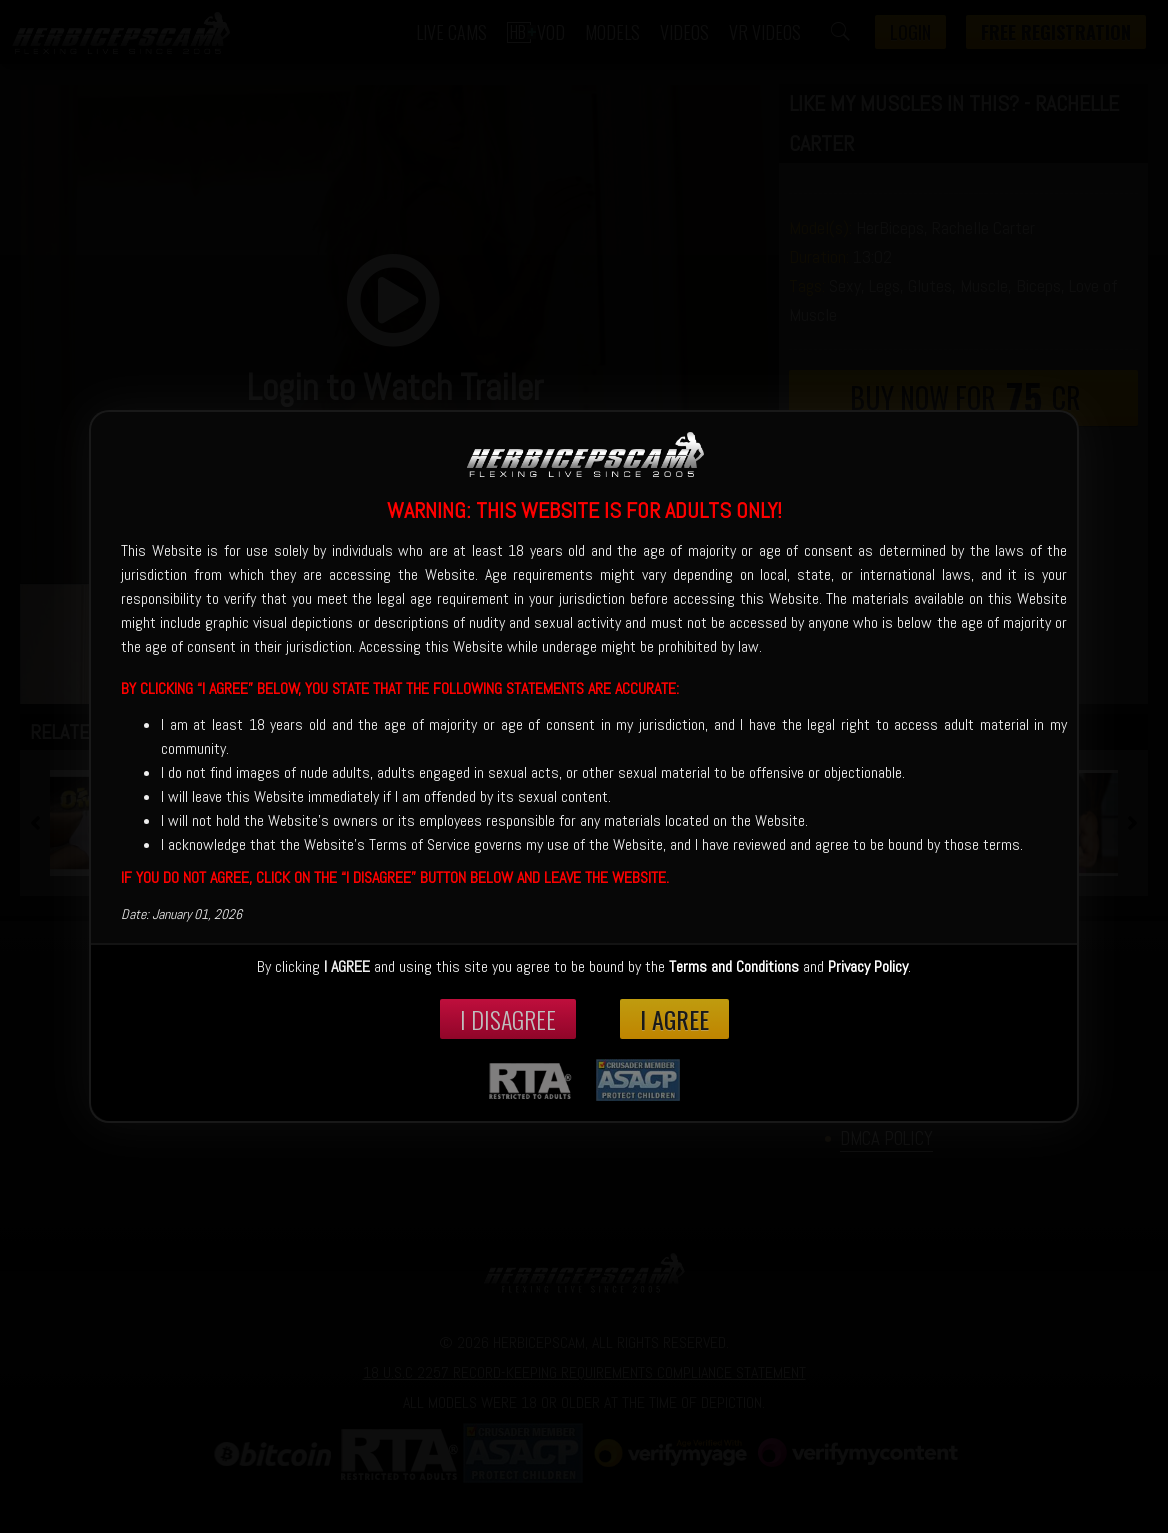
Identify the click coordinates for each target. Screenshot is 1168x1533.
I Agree (674, 1019)
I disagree (508, 1019)
